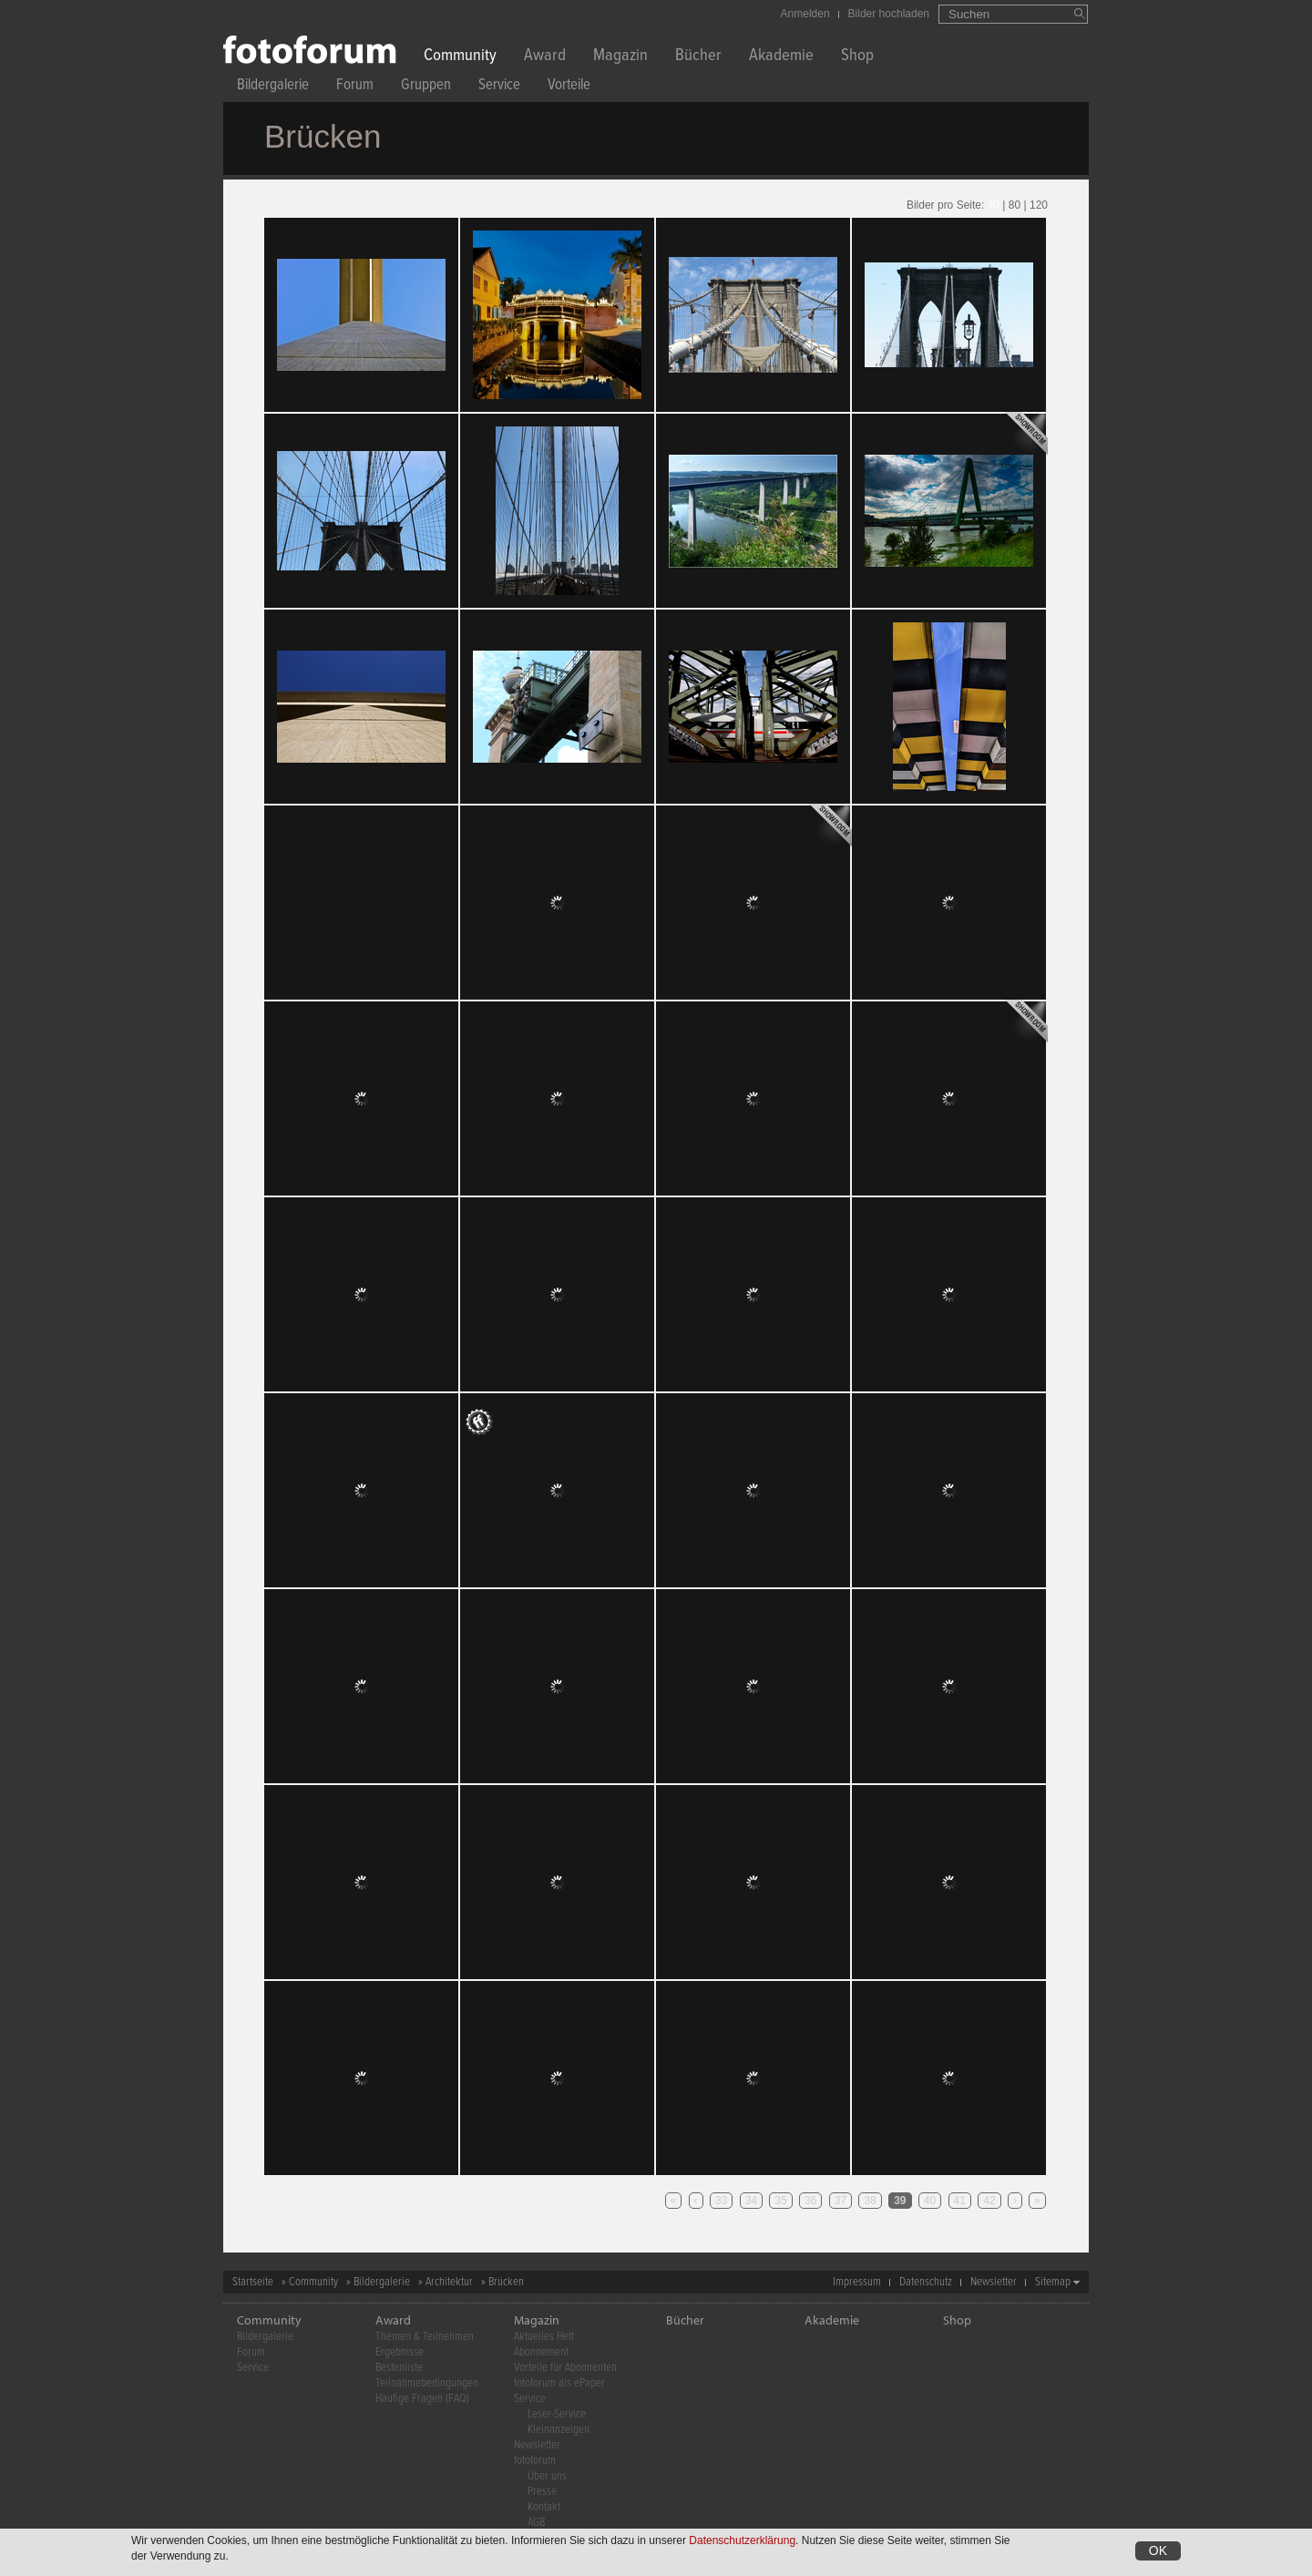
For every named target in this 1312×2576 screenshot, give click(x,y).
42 (989, 2200)
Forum (355, 87)
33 (721, 2200)
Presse (542, 2491)
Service (499, 87)
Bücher (698, 57)
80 (1014, 205)
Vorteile (569, 87)
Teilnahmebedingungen (426, 2383)
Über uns (547, 2476)
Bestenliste (399, 2368)
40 (993, 205)
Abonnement (541, 2352)
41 (960, 2200)
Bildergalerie (273, 87)
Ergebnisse (399, 2352)
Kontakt (544, 2507)
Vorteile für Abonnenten (565, 2368)
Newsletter (993, 2282)
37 (840, 2200)
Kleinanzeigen (558, 2429)
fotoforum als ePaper (559, 2383)
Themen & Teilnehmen (424, 2337)
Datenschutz (925, 2282)
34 (751, 2200)
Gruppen (426, 87)
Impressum (857, 2282)
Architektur (449, 2282)
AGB (536, 2522)
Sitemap (1053, 2282)
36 (810, 2200)
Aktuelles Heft (544, 2337)
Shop (857, 57)
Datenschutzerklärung (742, 2540)
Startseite (252, 2282)
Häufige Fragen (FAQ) (422, 2399)
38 (870, 2200)
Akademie (781, 57)
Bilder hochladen (888, 13)
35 (780, 2200)
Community (460, 57)
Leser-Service (557, 2414)
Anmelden (805, 13)
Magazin (620, 57)
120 (1039, 205)
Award (545, 57)
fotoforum (535, 2460)
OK (1158, 2550)
